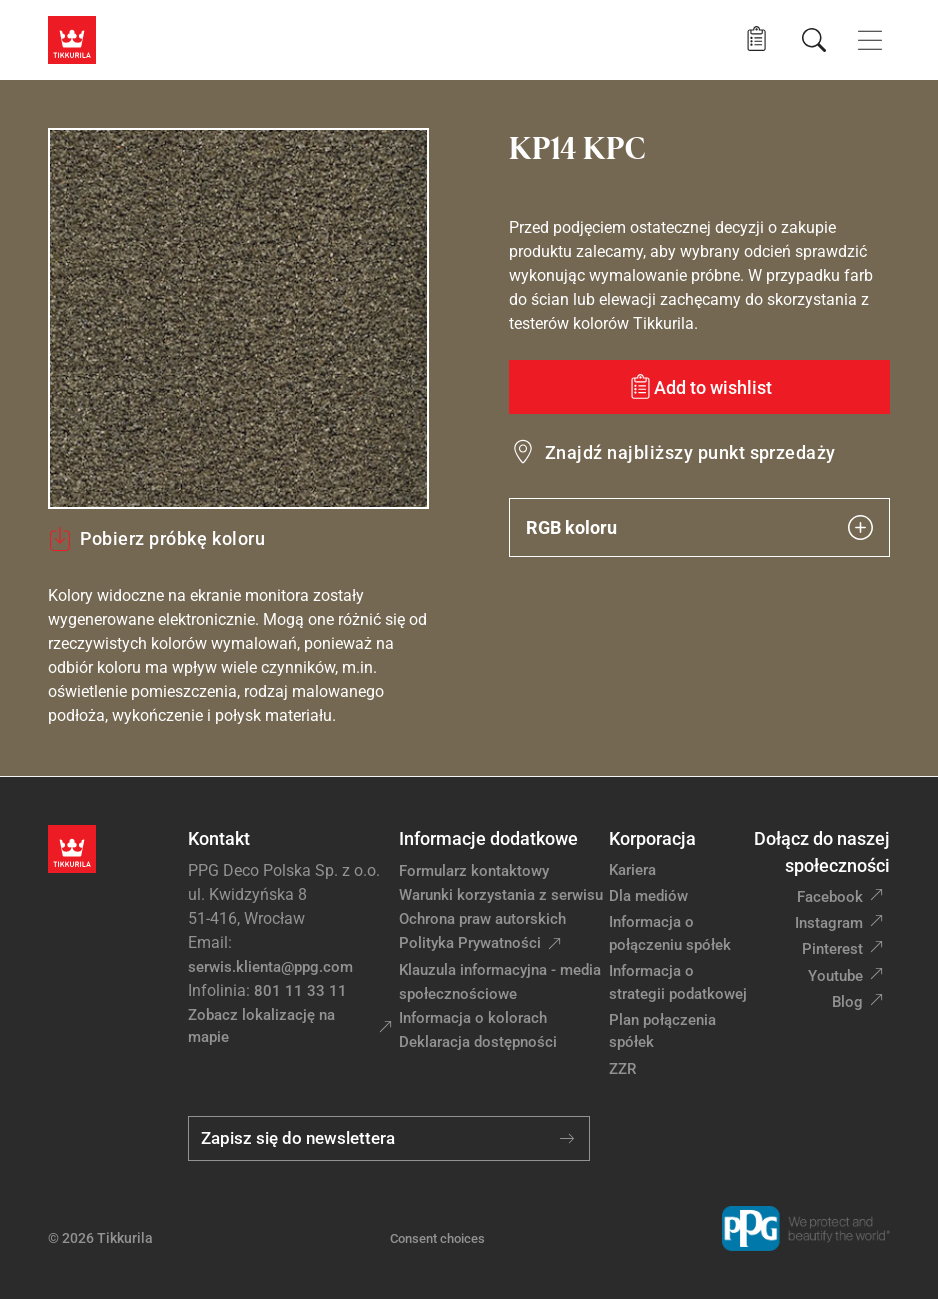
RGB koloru (699, 527)
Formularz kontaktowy (474, 871)
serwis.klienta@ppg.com (270, 967)
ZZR (622, 1069)
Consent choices (437, 1238)
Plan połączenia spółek (662, 1031)
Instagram (829, 923)
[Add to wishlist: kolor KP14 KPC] (699, 387)
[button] (756, 39)
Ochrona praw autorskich (482, 919)
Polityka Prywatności (470, 943)
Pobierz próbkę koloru (156, 539)
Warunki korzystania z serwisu (501, 895)
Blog (847, 1002)
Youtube (835, 976)
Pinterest (832, 949)
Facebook (830, 897)
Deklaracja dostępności (478, 1042)
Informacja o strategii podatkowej (678, 982)
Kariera (632, 870)
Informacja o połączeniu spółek (670, 933)
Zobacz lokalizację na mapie (261, 1026)
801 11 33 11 (300, 991)
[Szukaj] (814, 40)
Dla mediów (648, 896)
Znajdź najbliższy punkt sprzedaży (690, 452)
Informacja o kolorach (473, 1018)
